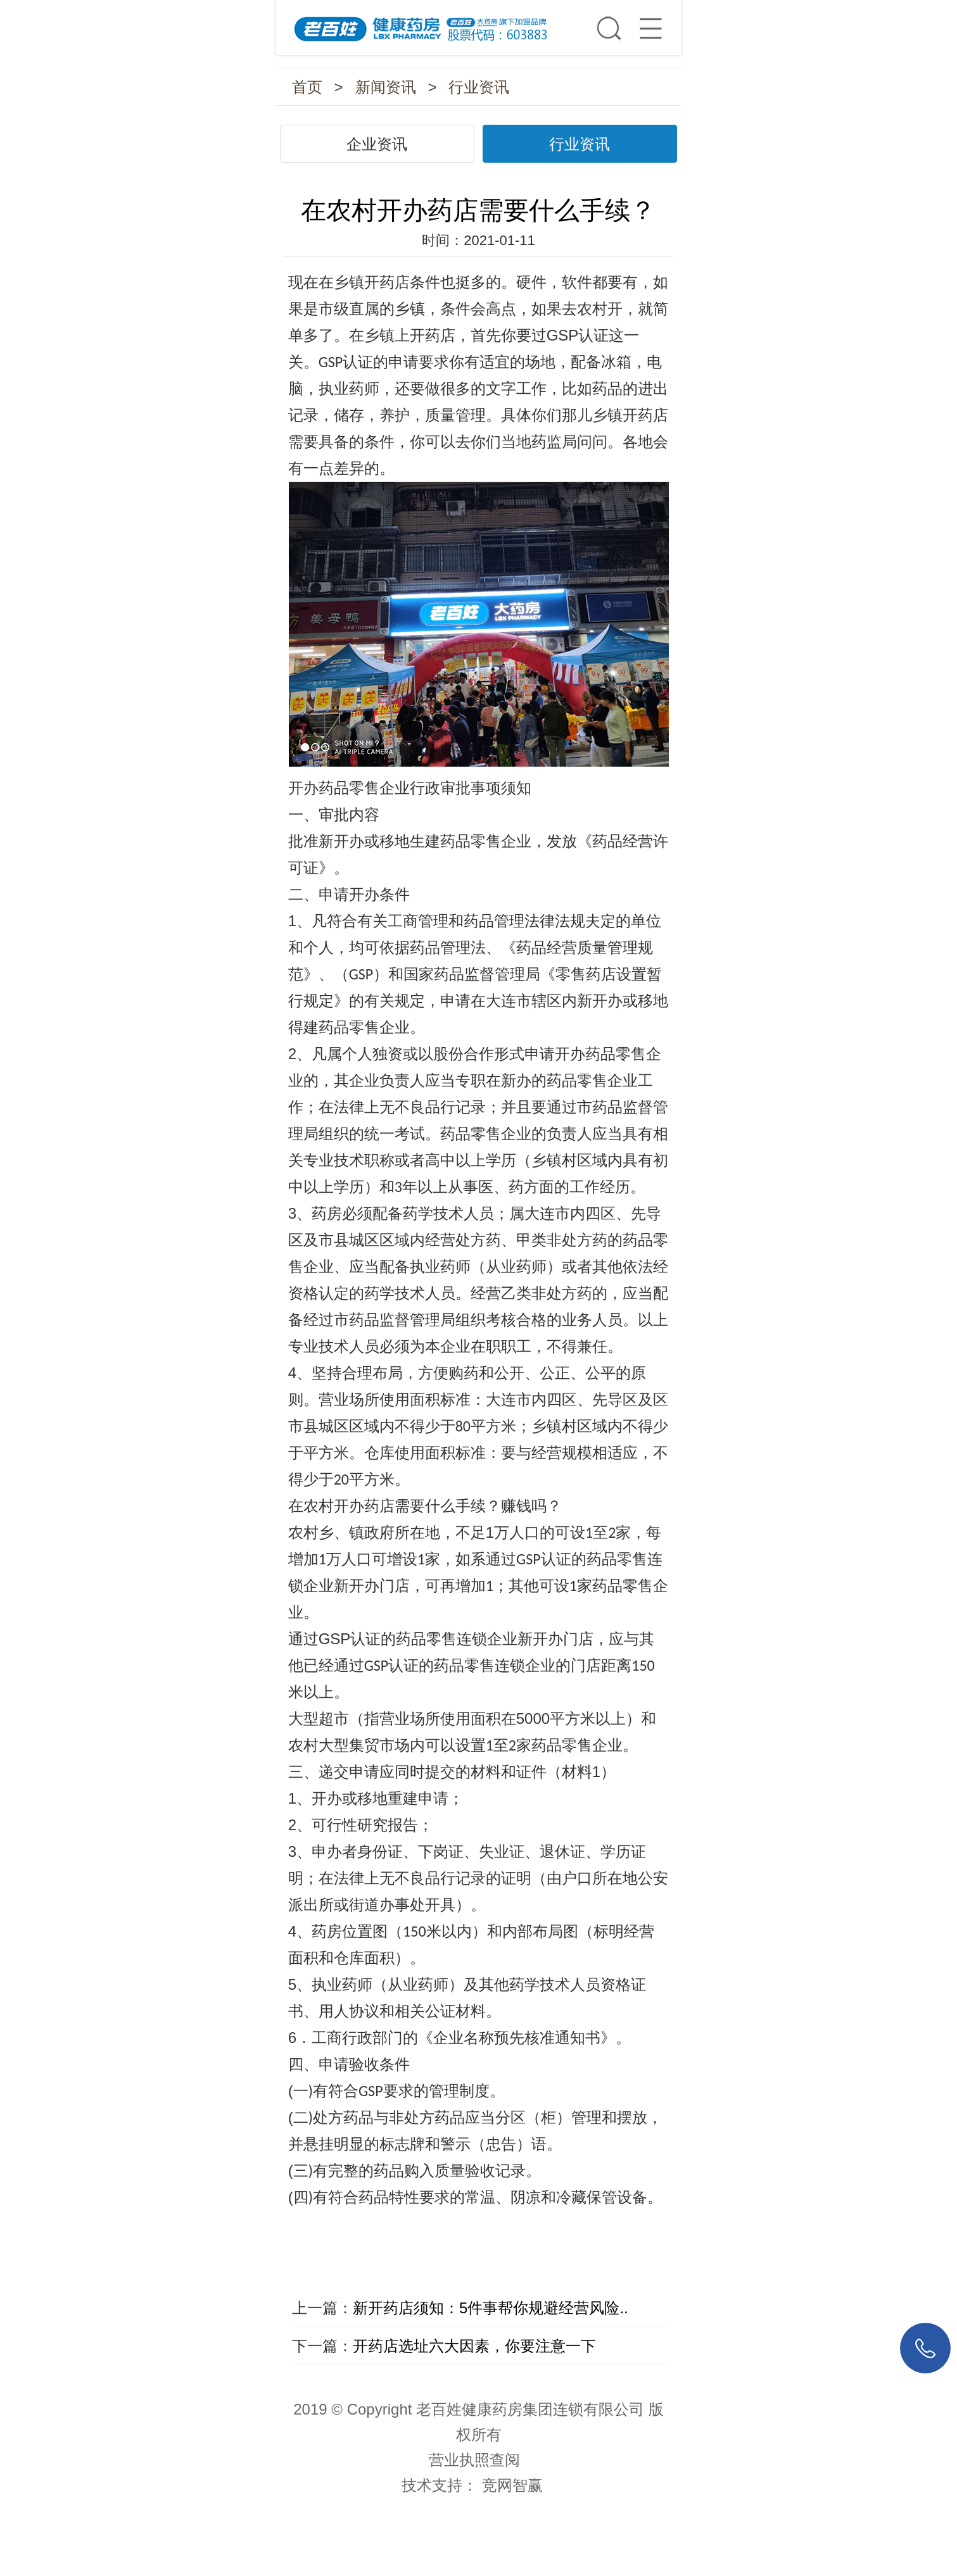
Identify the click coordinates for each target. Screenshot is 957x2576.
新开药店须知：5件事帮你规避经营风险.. (490, 2307)
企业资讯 (376, 144)
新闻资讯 (385, 87)
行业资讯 (478, 87)
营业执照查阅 (474, 2459)
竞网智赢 (512, 2485)
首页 (307, 87)
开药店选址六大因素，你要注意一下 (474, 2345)
